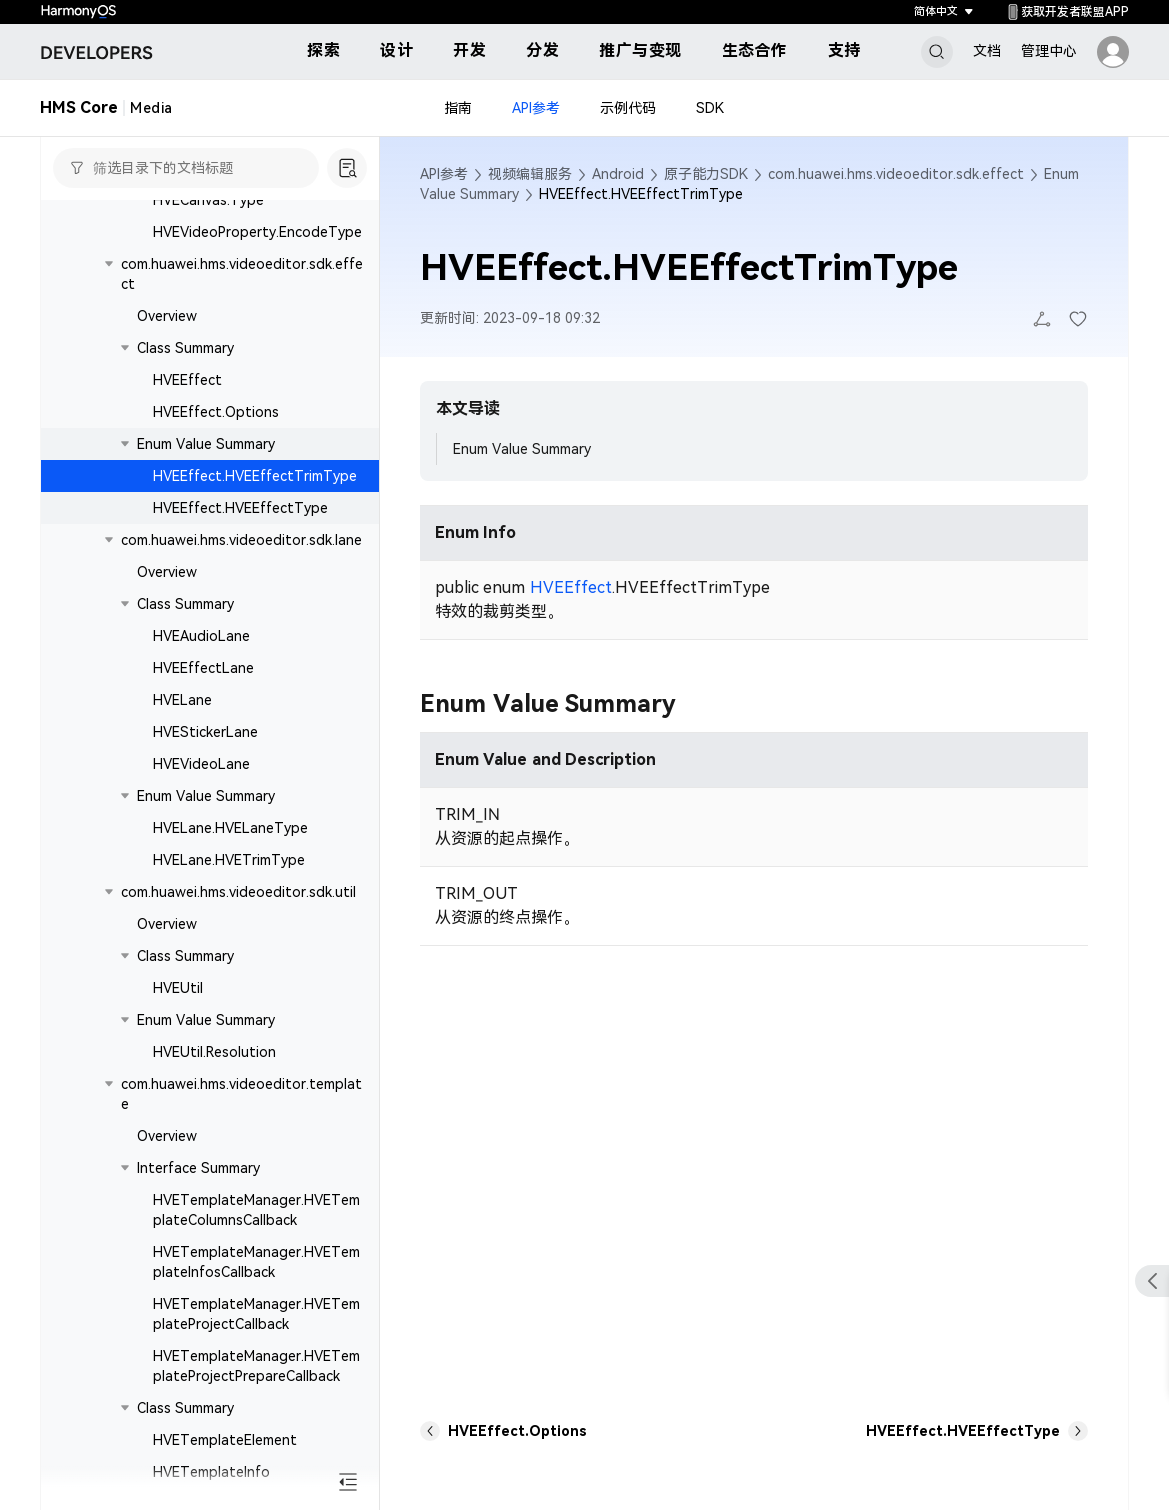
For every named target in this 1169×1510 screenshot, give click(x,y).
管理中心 (1049, 51)
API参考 (536, 108)
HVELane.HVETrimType (229, 860)
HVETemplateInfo (211, 1472)
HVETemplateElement (225, 1440)
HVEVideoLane (201, 764)
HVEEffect (187, 380)
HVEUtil (178, 988)
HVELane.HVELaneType (230, 828)
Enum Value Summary (522, 449)
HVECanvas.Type (208, 200)
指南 (458, 108)
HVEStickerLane (205, 732)
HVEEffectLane (203, 668)
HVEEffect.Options (216, 412)
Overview (167, 316)
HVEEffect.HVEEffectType (240, 508)
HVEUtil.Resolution (214, 1052)
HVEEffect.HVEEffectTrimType (255, 476)
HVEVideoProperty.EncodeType (257, 232)
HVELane (182, 700)
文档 (987, 51)
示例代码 (628, 108)
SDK (710, 108)
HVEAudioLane (201, 636)
